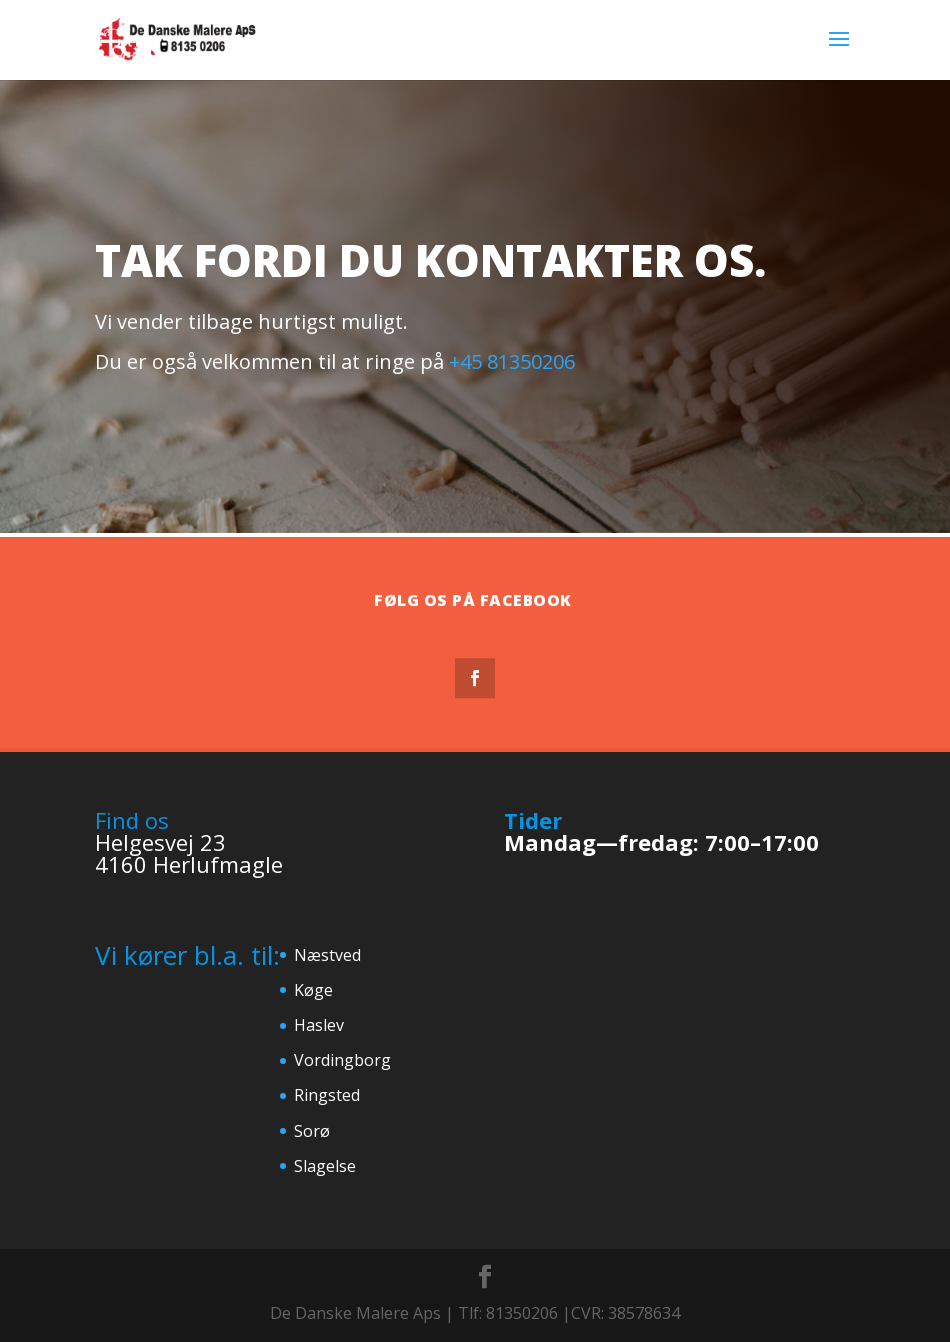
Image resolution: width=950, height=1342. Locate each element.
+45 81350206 (512, 361)
